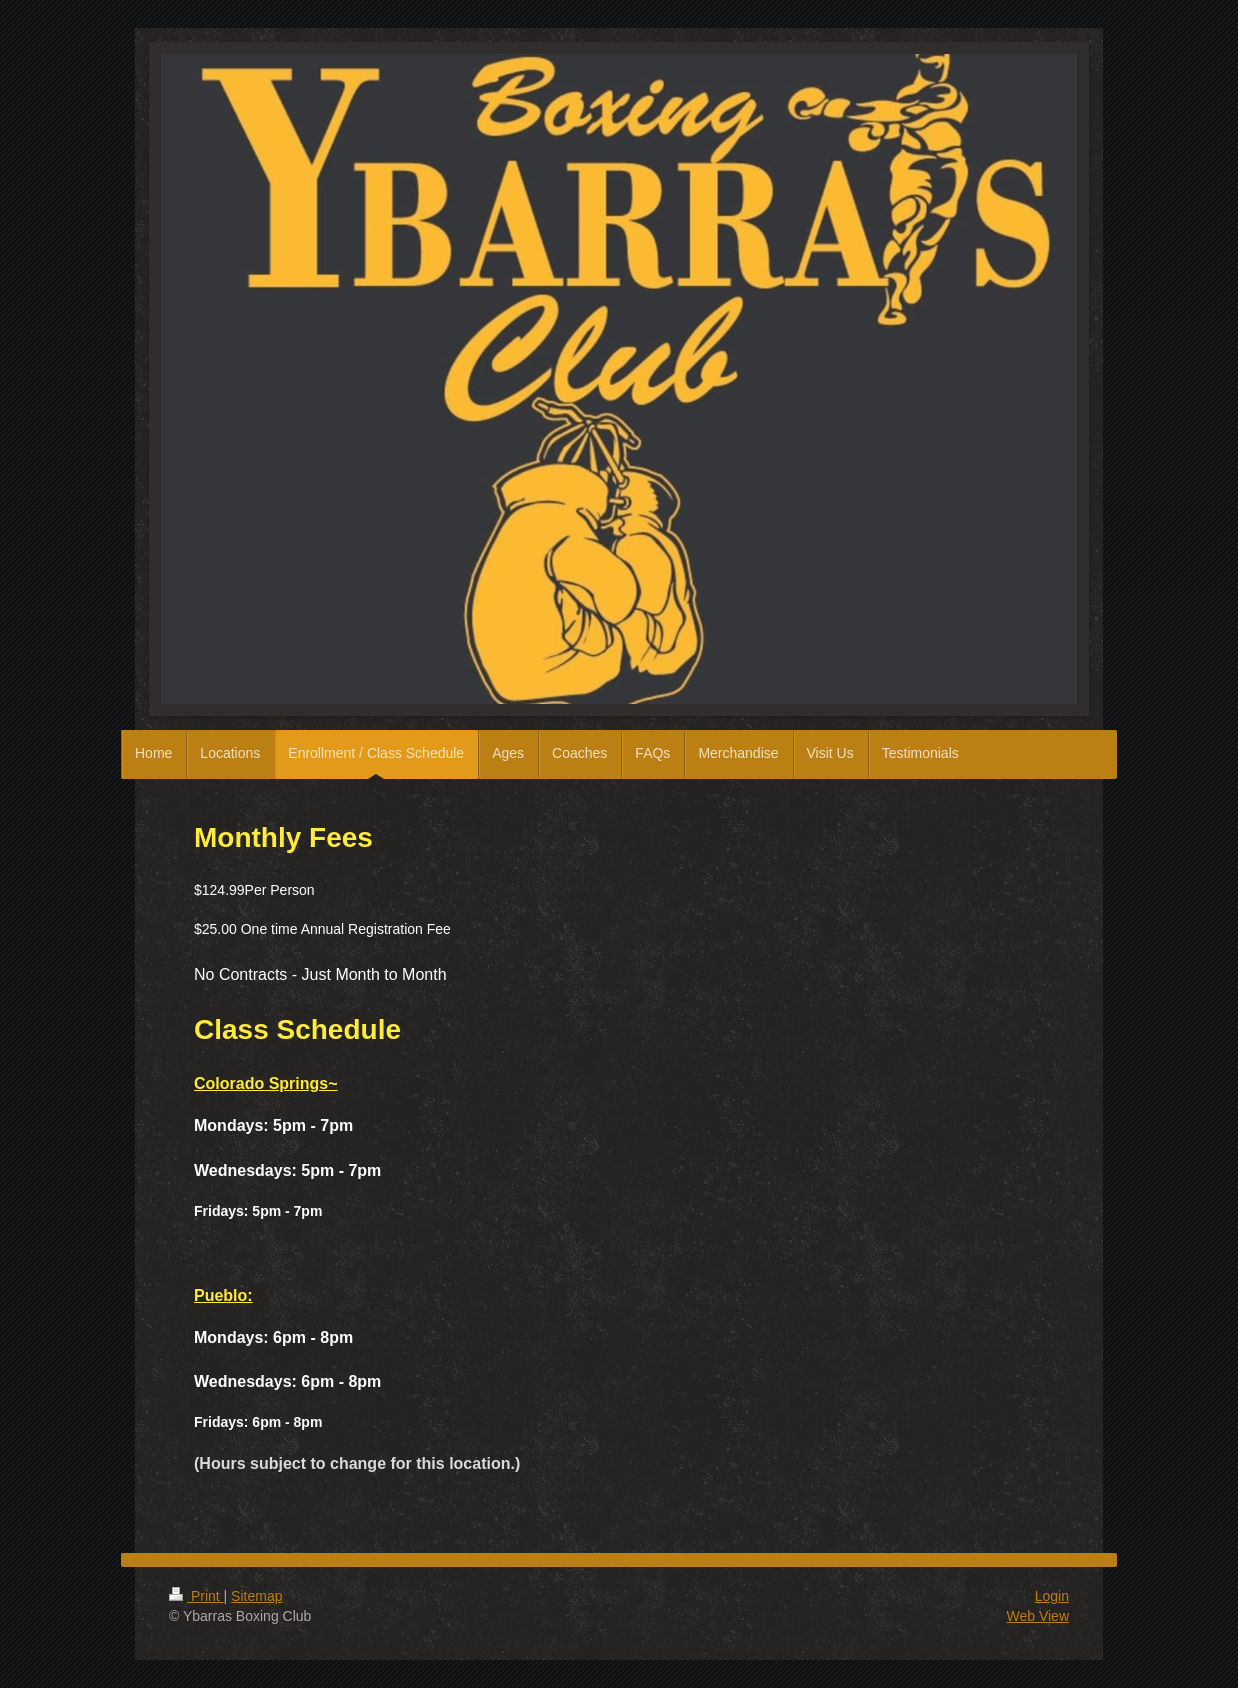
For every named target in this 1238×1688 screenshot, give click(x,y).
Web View (1037, 1616)
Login (1052, 1596)
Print (196, 1596)
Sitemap (256, 1596)
